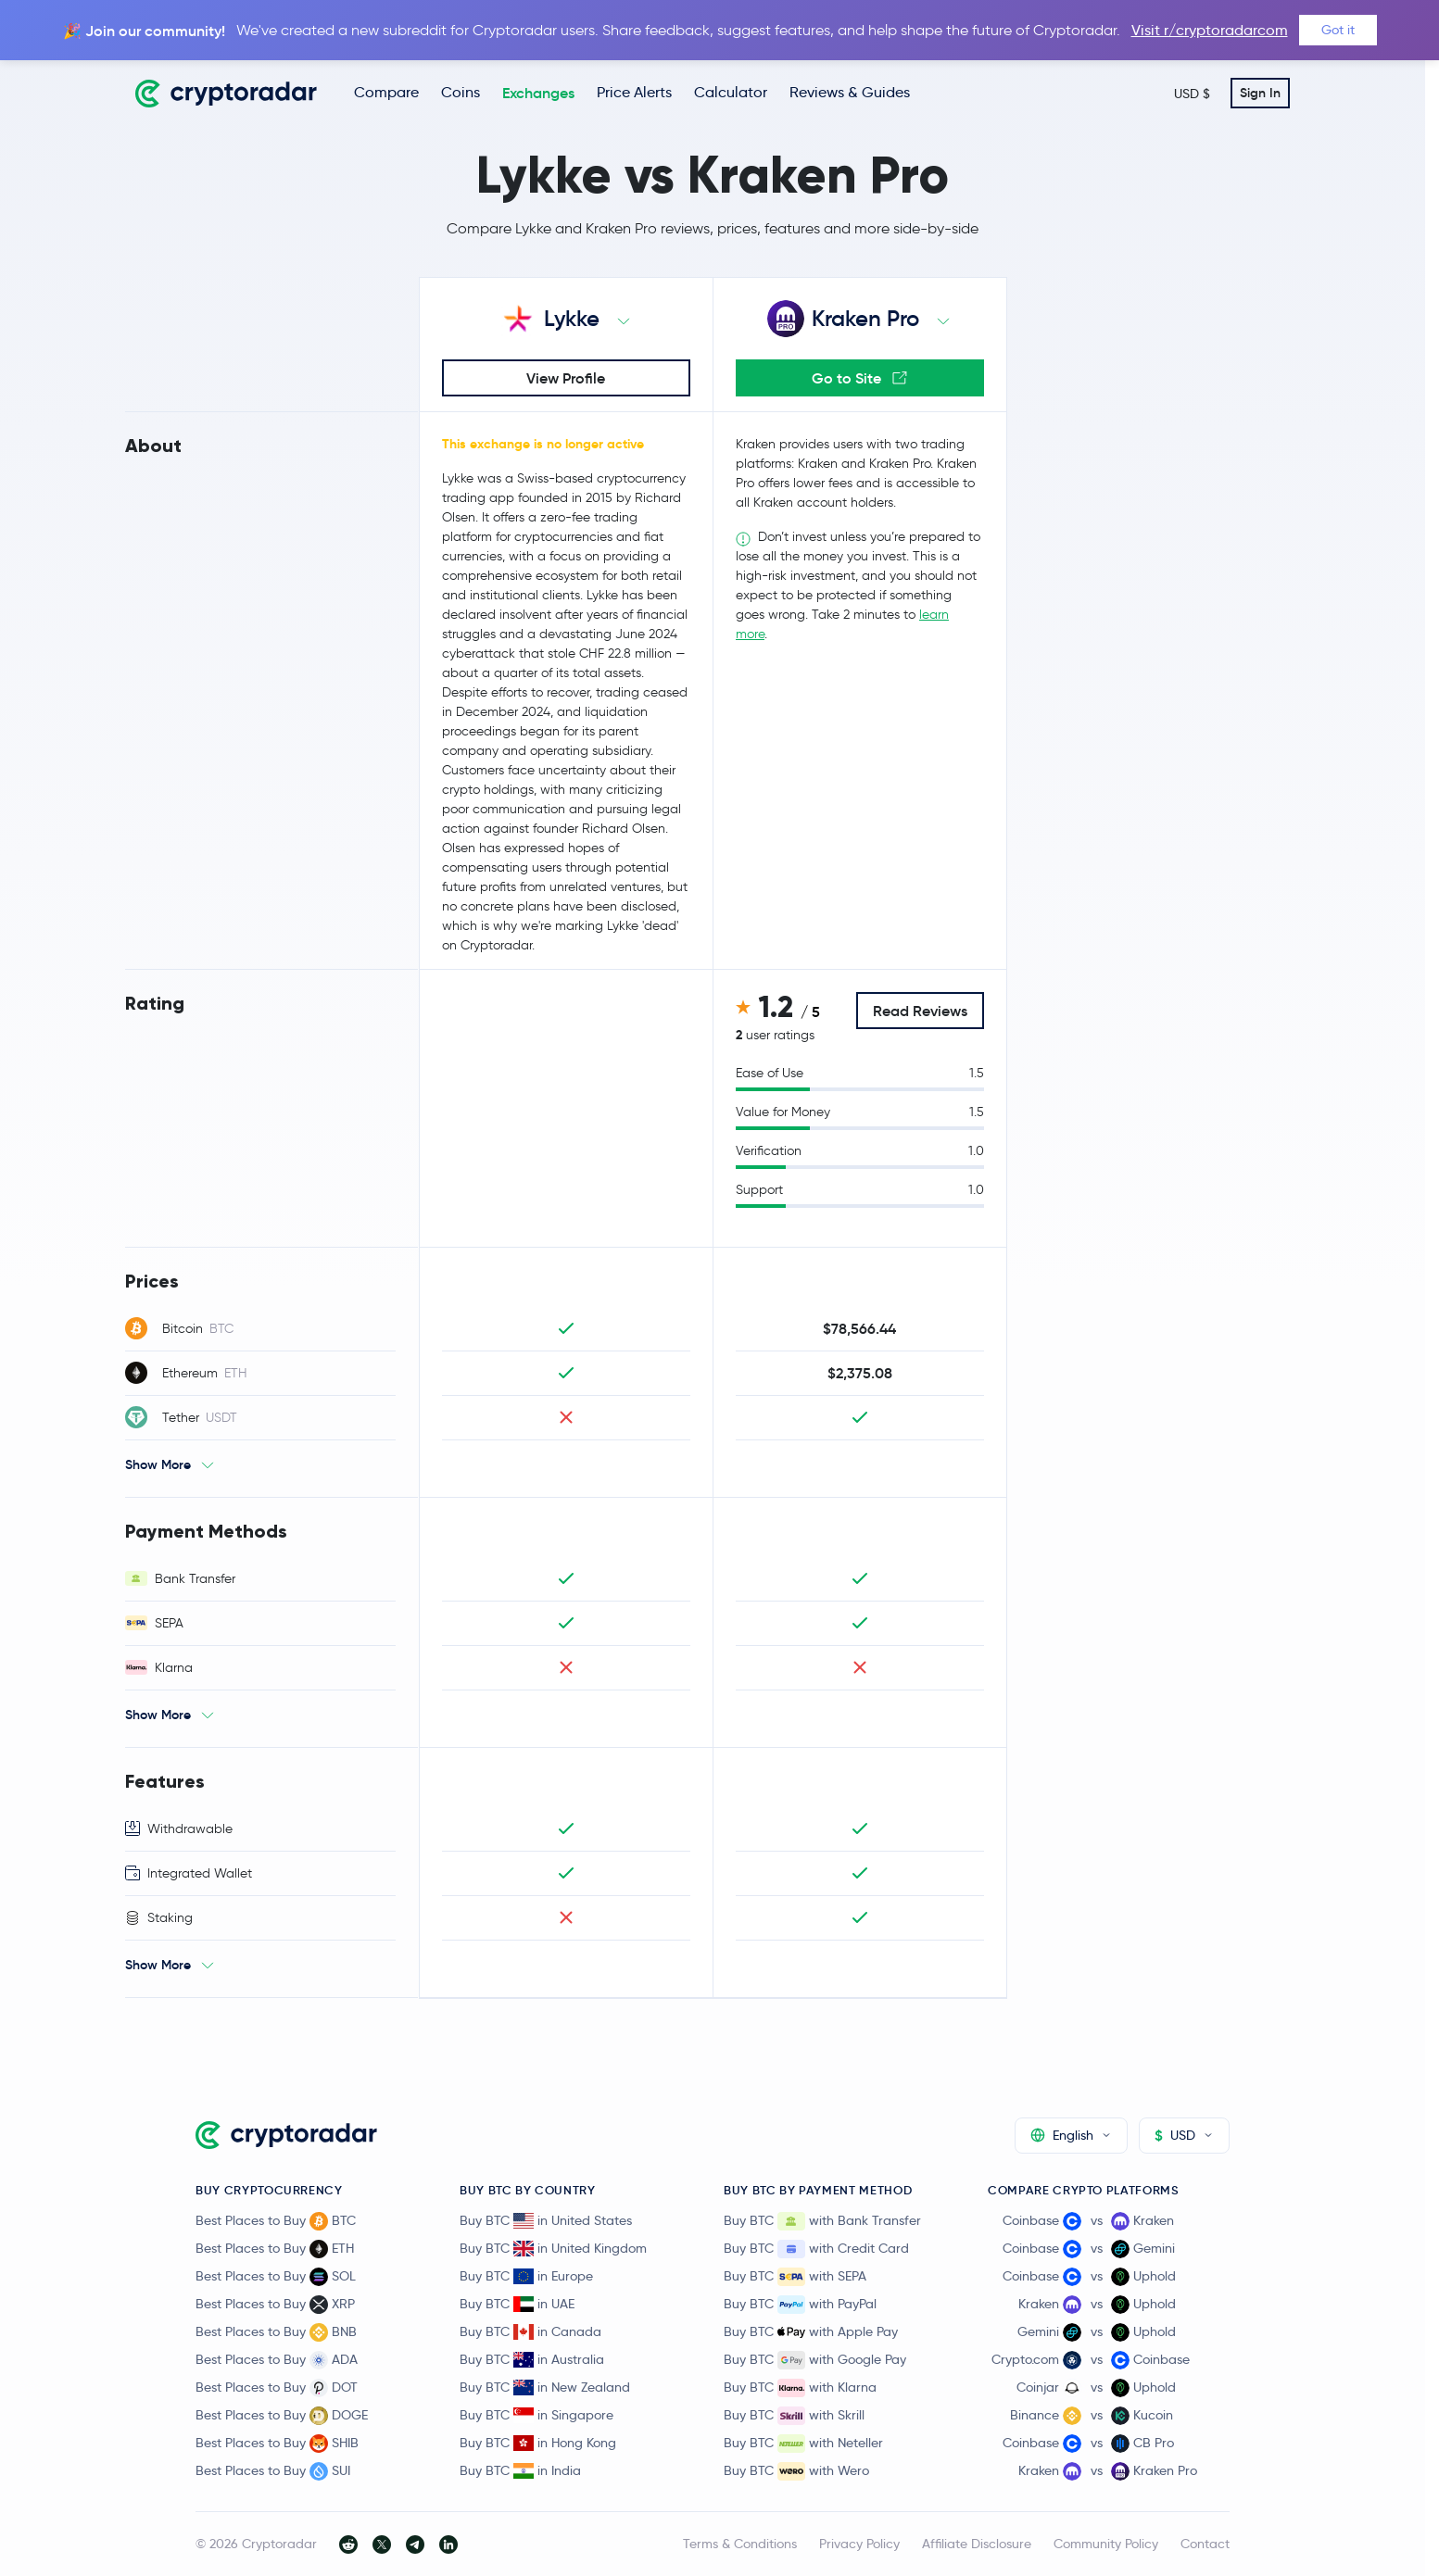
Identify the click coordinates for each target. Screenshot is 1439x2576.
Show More (158, 1464)
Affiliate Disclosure (976, 2543)
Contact (1205, 2543)
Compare (386, 92)
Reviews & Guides (849, 92)
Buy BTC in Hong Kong (538, 2442)
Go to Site (859, 378)
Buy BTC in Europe (526, 2276)
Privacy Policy (859, 2543)
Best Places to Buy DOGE (282, 2415)
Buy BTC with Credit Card (816, 2249)
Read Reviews (920, 1010)
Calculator (730, 92)
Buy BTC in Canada (530, 2331)
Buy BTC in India (520, 2470)
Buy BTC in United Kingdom (553, 2248)
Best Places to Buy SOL (276, 2277)
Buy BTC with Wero (796, 2471)
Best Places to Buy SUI (273, 2471)
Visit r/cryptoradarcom (1209, 30)
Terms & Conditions (740, 2543)
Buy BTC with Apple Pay (811, 2332)
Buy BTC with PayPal (800, 2304)
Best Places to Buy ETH (275, 2249)
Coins (460, 92)
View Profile (565, 378)
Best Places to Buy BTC (276, 2221)
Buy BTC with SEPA (795, 2277)
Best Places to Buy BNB (276, 2332)
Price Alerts (634, 92)
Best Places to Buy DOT (277, 2388)
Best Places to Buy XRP (275, 2304)
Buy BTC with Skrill (794, 2415)
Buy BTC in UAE (517, 2303)
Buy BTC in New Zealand (545, 2387)
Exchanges (538, 92)
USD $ (1192, 93)
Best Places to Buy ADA (277, 2360)
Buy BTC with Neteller (803, 2443)
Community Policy (1106, 2543)
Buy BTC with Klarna (800, 2388)
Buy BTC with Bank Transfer (822, 2221)
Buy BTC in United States (546, 2220)
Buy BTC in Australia (532, 2359)
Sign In (1260, 92)
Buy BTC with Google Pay (815, 2360)
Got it (1338, 29)
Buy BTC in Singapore (536, 2414)
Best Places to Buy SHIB (277, 2443)
